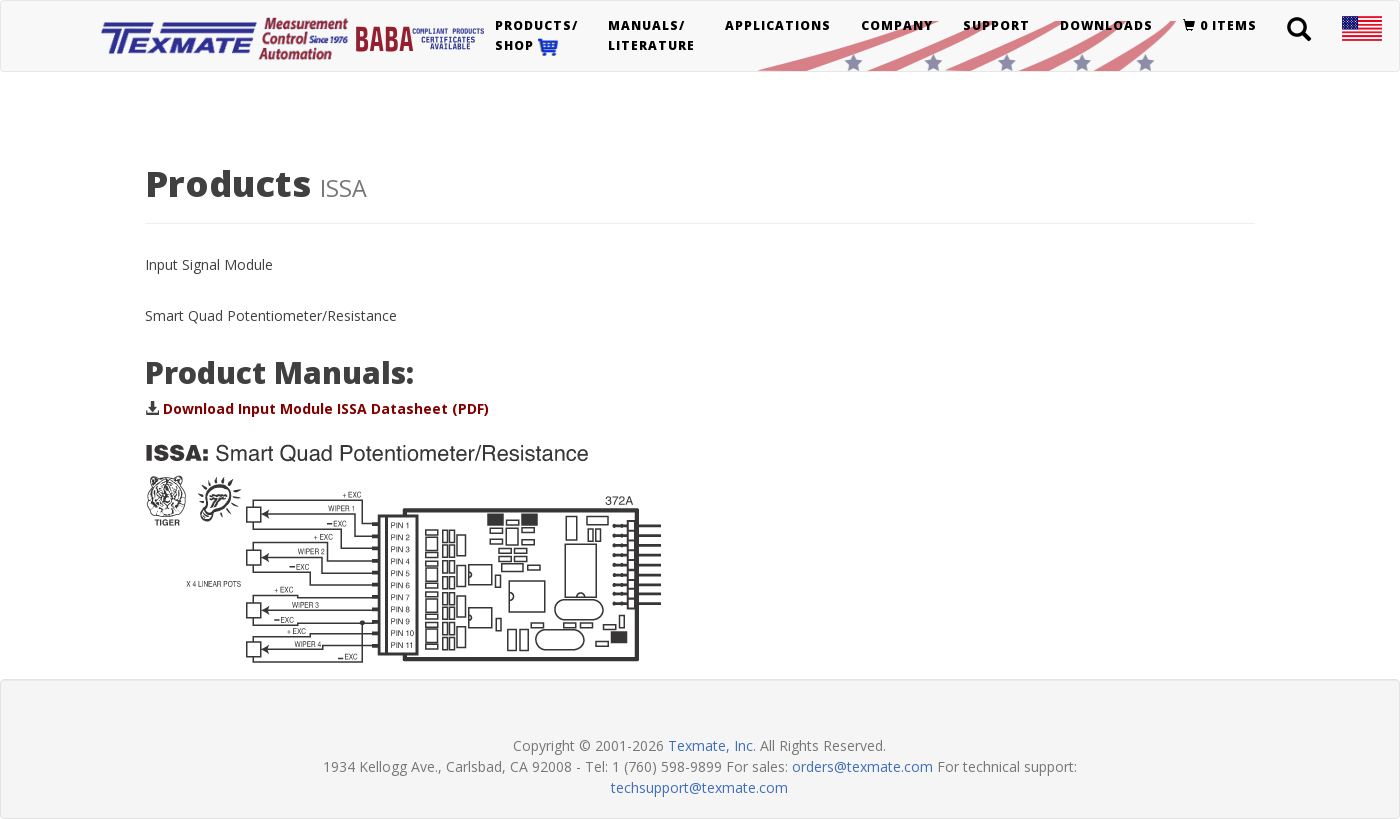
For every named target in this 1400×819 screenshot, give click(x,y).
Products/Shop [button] (536, 36)
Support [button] (996, 25)
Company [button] (897, 25)
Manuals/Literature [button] (651, 35)
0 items (1220, 25)
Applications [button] (778, 25)
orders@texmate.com (862, 766)
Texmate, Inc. (712, 745)
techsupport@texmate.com (699, 787)
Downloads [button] (1106, 25)
